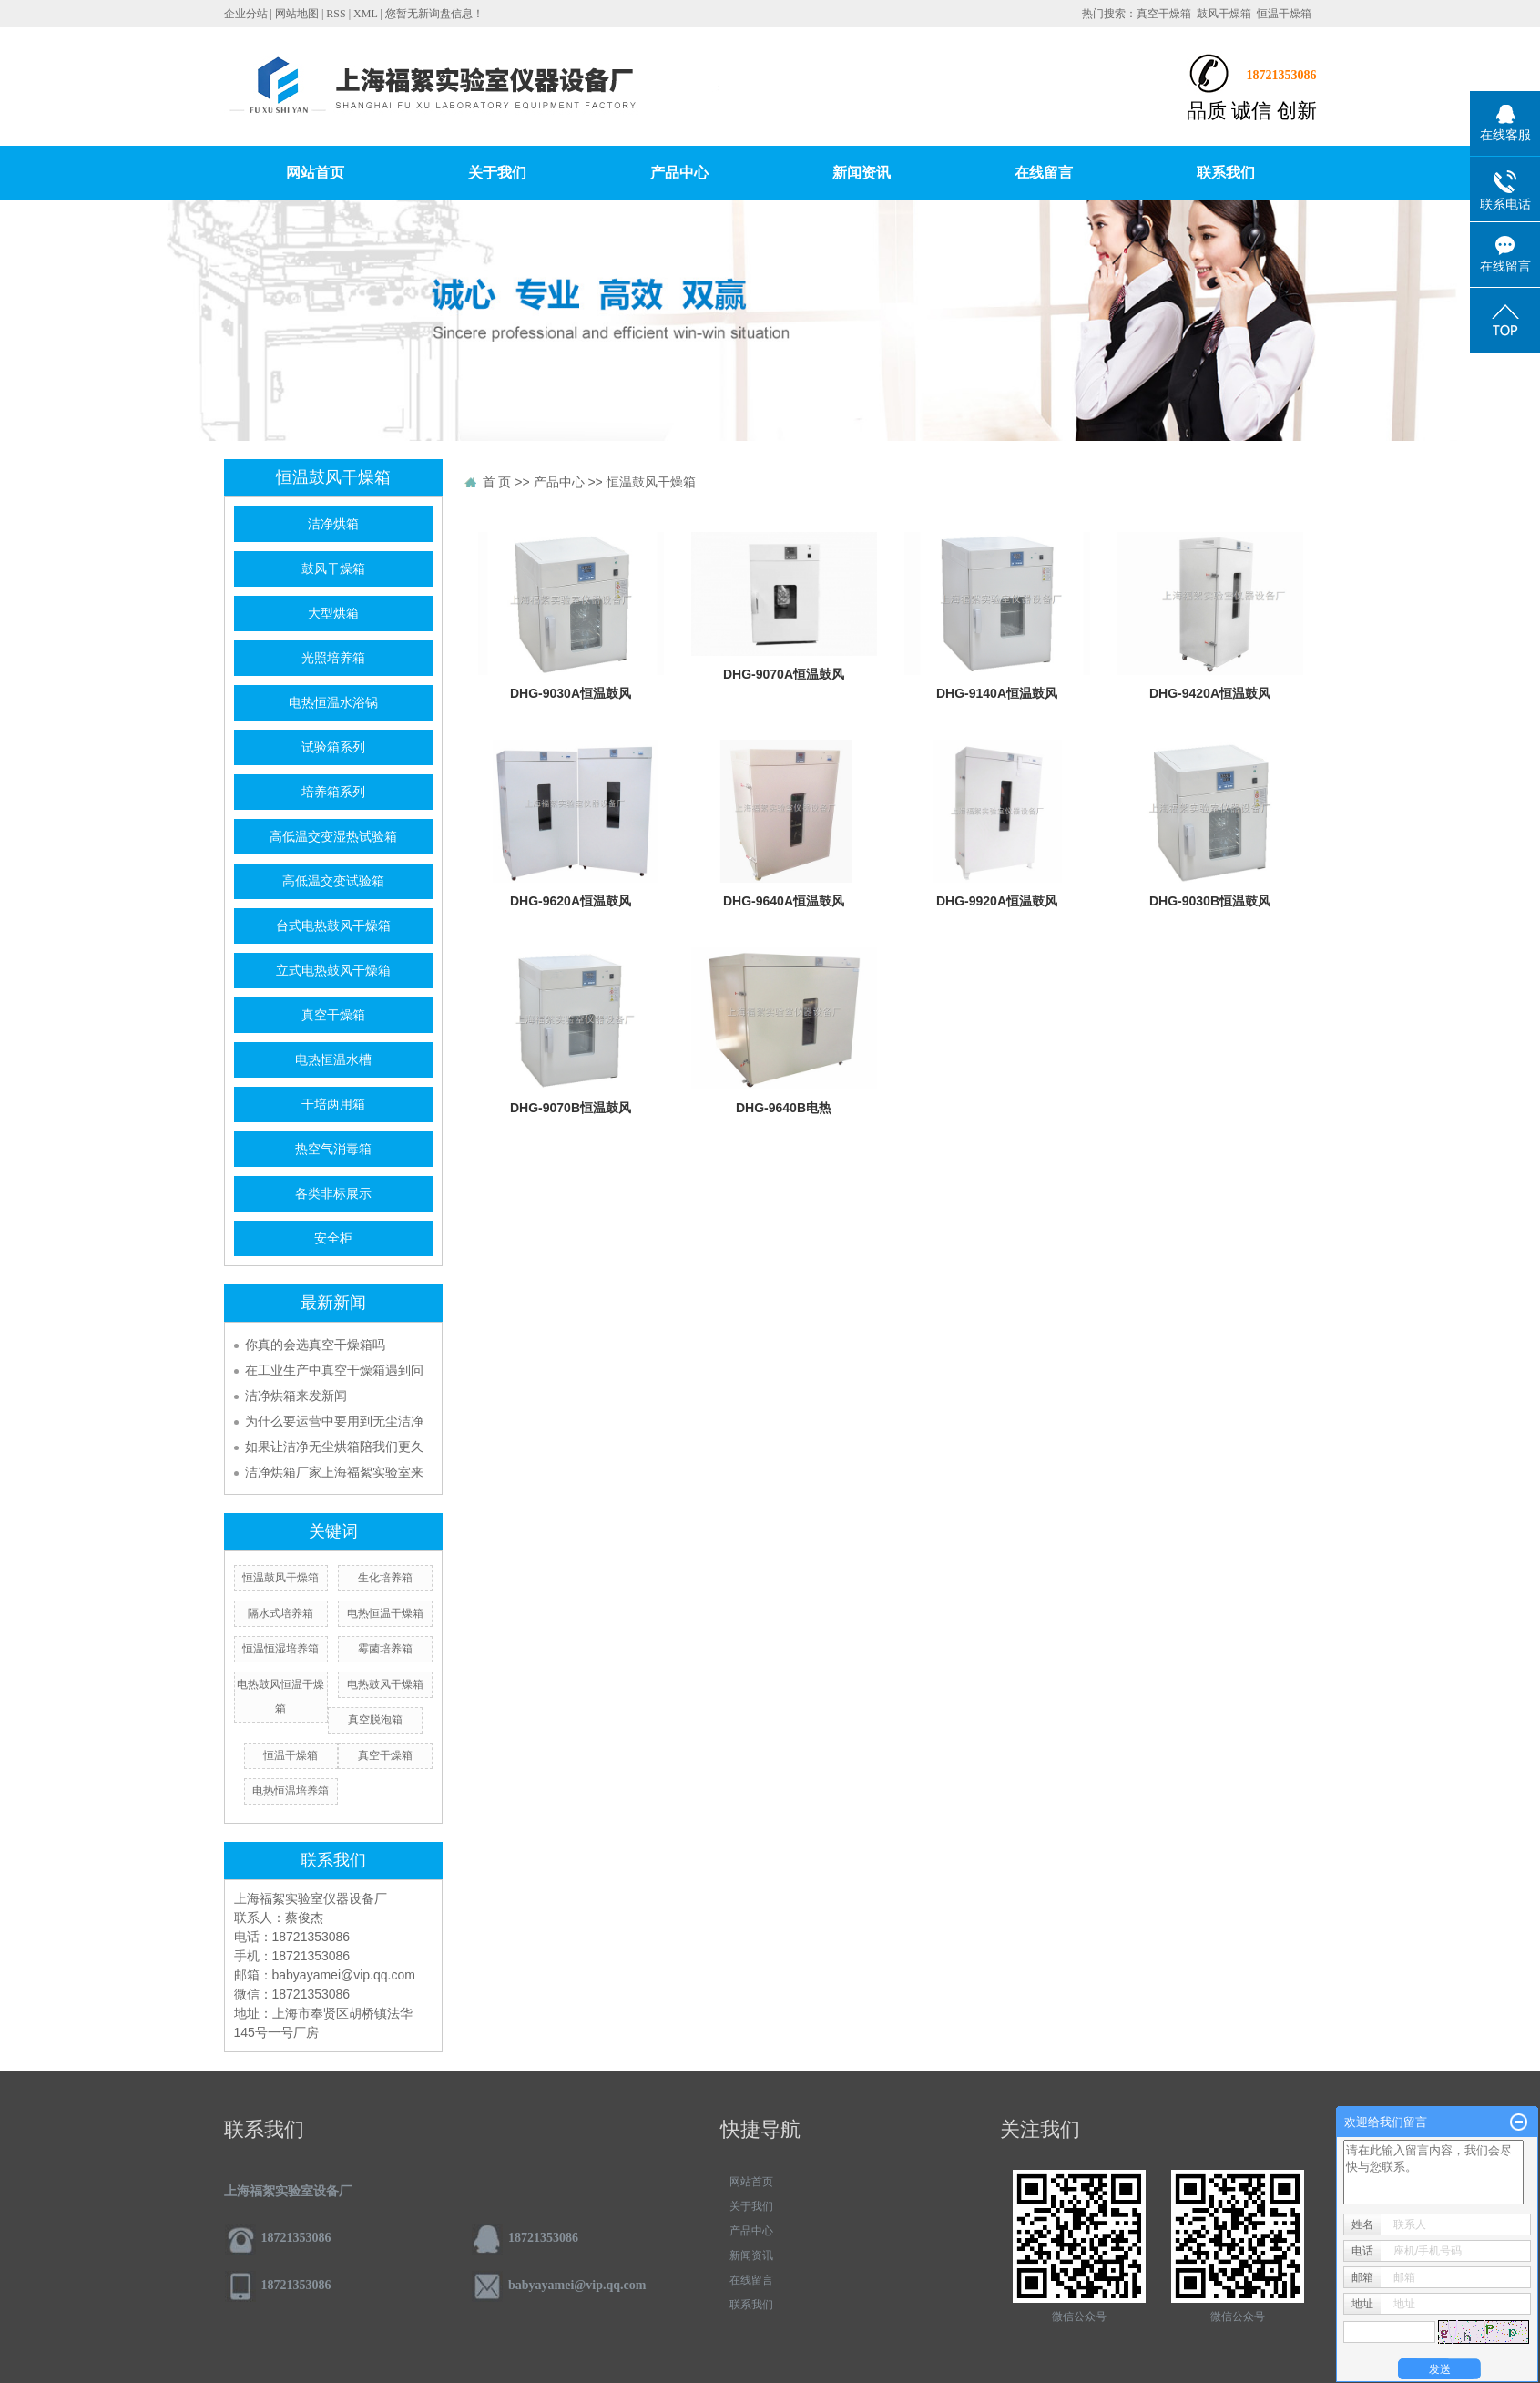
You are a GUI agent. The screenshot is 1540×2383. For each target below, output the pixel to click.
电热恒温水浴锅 (333, 703)
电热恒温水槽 (333, 1060)
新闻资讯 (861, 172)
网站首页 (315, 172)
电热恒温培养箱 (290, 1791)
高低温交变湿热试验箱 (333, 837)
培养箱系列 (333, 792)
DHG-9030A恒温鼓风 (570, 693)
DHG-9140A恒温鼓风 (996, 693)
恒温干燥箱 (1284, 13)
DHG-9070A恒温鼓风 (783, 674)
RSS (335, 13)
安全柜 (333, 1238)
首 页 (497, 482)
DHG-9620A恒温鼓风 (570, 901)
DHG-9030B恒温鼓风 (1209, 901)
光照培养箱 (333, 658)
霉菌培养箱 (385, 1648)
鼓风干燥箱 (1224, 13)
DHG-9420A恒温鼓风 (1209, 693)
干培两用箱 (333, 1104)
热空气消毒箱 (333, 1149)
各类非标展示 (333, 1194)
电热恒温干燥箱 (385, 1613)
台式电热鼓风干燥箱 (333, 926)
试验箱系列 (333, 747)
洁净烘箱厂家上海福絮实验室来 (334, 1472)
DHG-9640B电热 (783, 1107)
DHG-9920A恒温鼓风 (996, 901)
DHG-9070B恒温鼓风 (570, 1107)
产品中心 (679, 172)
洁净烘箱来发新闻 (296, 1395)
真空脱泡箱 (375, 1719)
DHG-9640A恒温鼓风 (783, 901)
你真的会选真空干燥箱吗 (315, 1344)
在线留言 (1044, 172)
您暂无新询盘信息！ (434, 13)
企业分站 (246, 13)
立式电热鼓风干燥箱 (333, 970)
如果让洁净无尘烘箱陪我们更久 (334, 1446)
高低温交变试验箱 (333, 881)
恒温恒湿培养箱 (280, 1648)
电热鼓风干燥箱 (385, 1684)
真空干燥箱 (1164, 13)
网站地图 (297, 13)
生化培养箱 (385, 1577)
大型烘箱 (333, 613)
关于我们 (497, 172)
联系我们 (1226, 172)
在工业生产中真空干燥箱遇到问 (334, 1370)
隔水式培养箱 (280, 1613)
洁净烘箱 (333, 524)
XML (365, 13)
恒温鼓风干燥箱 (280, 1577)
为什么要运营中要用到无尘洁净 (334, 1421)
